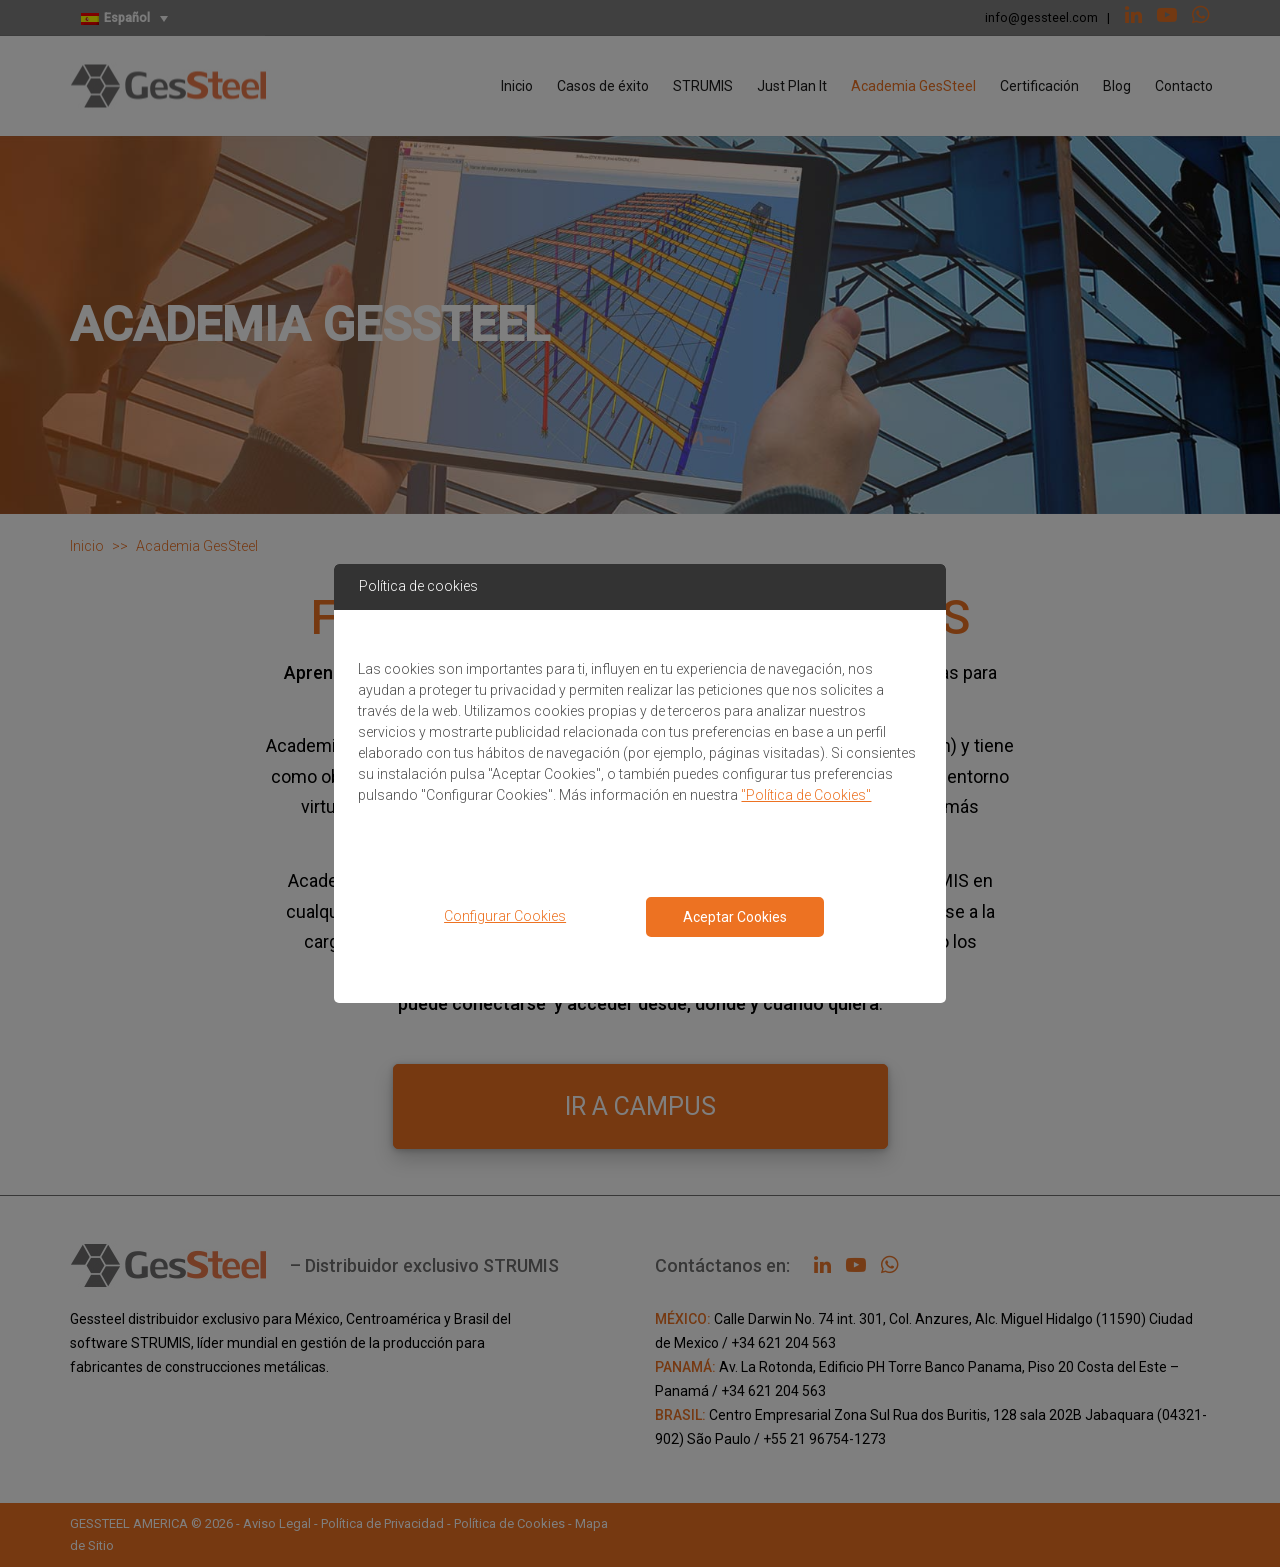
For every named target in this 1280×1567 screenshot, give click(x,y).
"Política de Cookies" (806, 795)
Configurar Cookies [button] (505, 916)
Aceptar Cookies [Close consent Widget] (735, 917)
